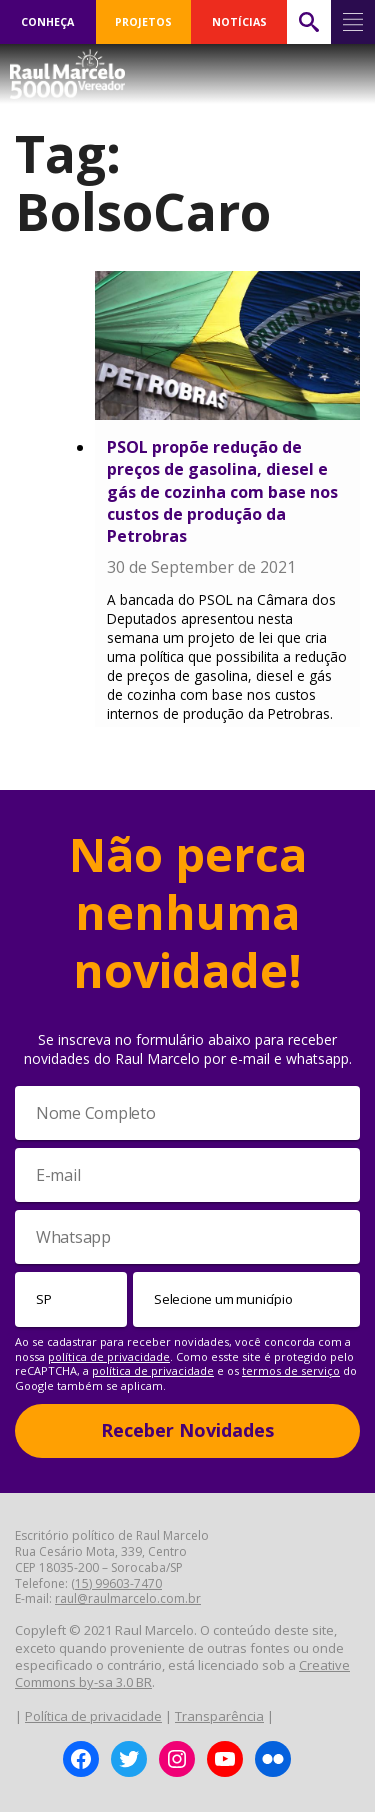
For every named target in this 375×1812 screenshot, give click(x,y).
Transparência (219, 1716)
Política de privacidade (93, 1716)
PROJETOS (143, 22)
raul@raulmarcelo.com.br (128, 1598)
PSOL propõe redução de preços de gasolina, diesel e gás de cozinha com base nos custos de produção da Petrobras (222, 492)
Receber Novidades (187, 1430)
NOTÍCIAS (239, 22)
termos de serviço (291, 1370)
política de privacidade (109, 1356)
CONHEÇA (47, 22)
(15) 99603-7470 (116, 1583)
